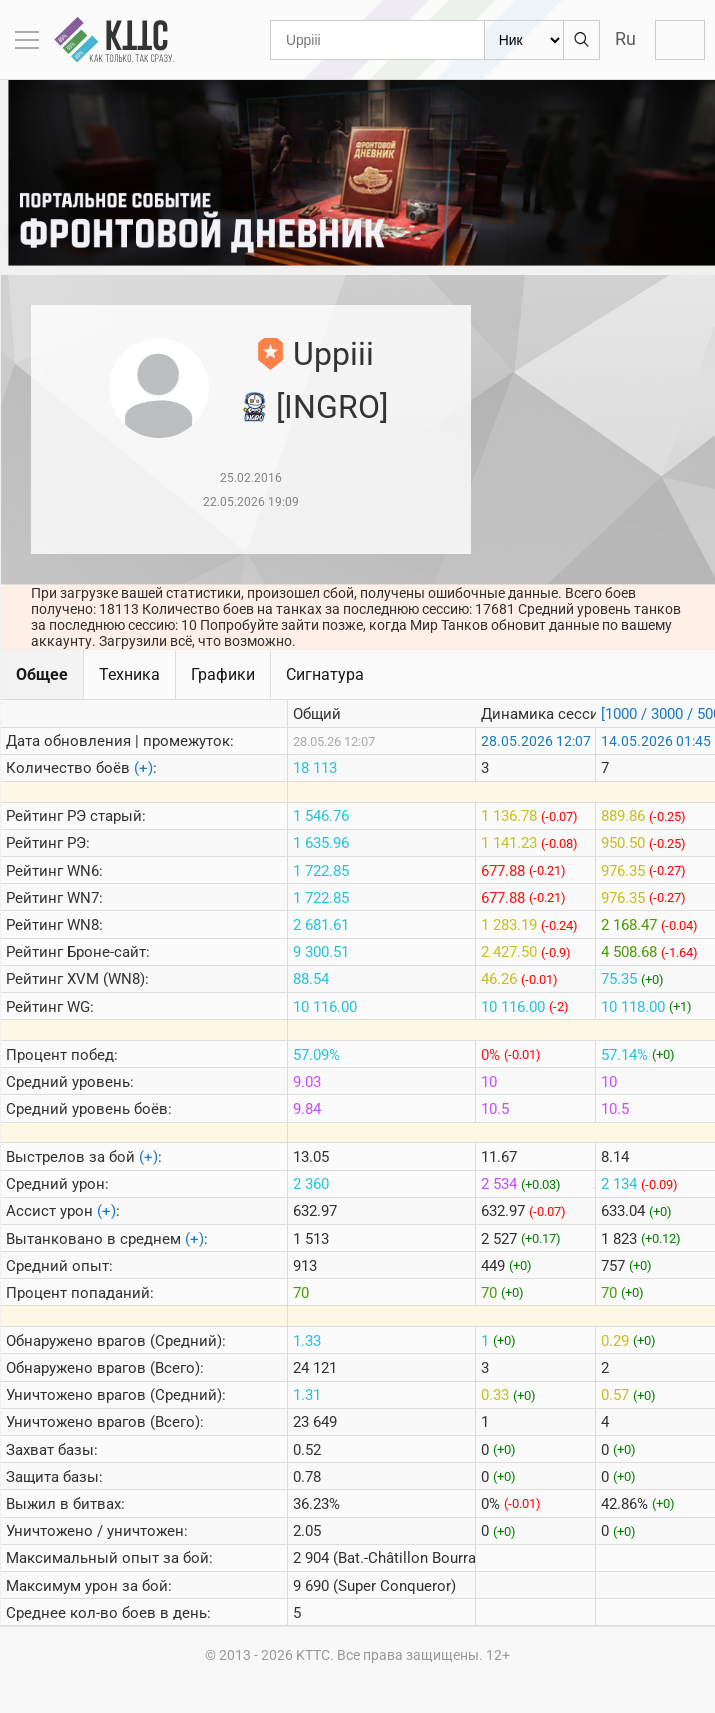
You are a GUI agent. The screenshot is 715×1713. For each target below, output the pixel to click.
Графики (223, 674)
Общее (42, 674)
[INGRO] (332, 407)
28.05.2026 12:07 (536, 741)
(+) (143, 768)
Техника (129, 674)
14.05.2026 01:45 (656, 741)
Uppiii (333, 354)
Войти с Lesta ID (680, 40)
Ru (625, 38)
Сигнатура (325, 674)
